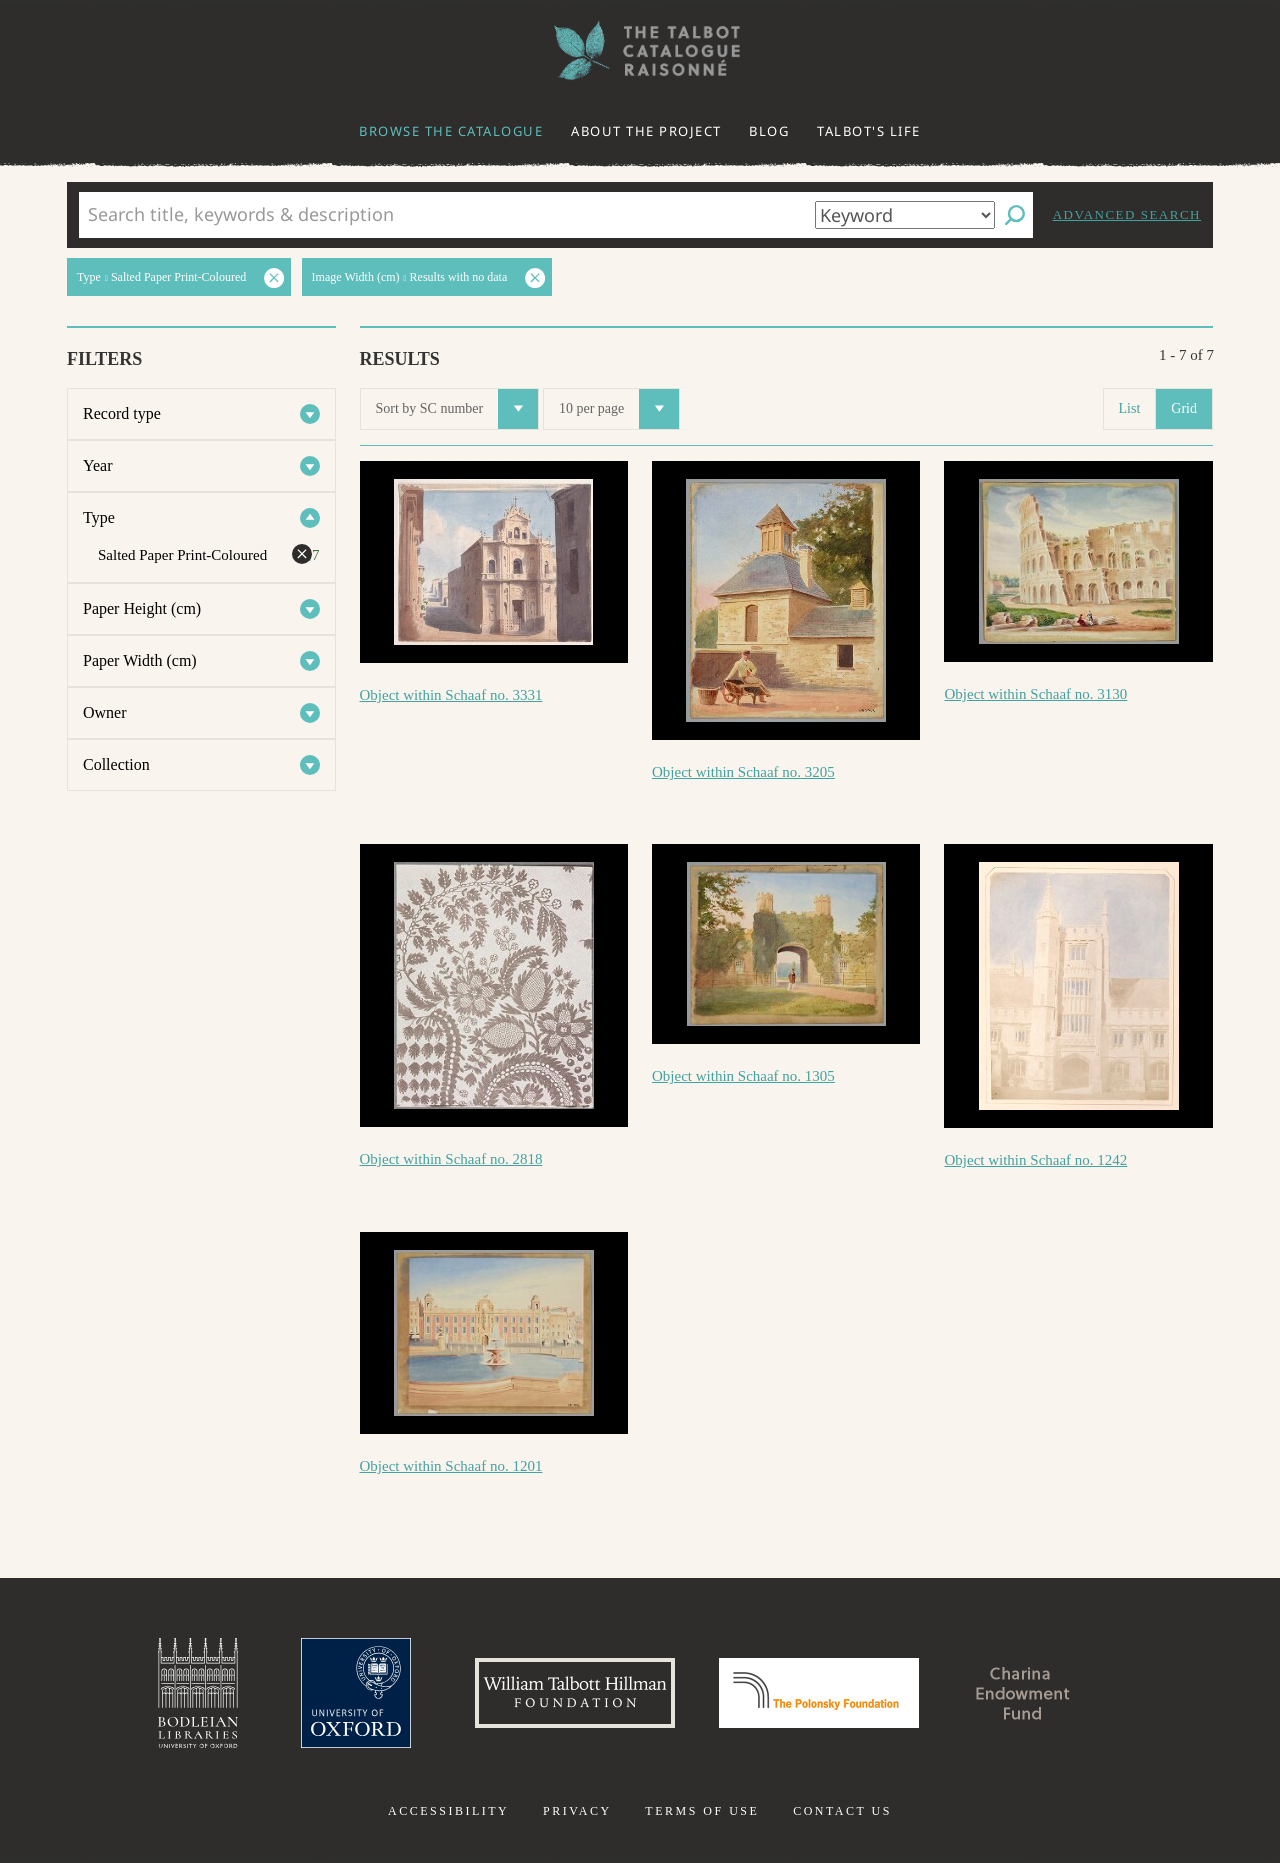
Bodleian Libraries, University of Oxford (198, 1693)
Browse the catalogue (451, 131)
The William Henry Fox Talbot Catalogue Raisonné (640, 50)
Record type (122, 413)
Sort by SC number (457, 409)
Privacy (577, 1811)
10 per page (619, 409)
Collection (116, 764)
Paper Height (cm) (142, 608)
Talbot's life (869, 131)
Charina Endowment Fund (1023, 1693)
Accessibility (448, 1811)
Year (97, 465)
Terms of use (702, 1811)
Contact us (842, 1811)
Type (99, 517)
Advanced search (1127, 214)
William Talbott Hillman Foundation (575, 1693)
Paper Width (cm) (140, 660)
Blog (769, 131)
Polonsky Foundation (819, 1693)
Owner (105, 712)
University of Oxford (356, 1693)
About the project (646, 131)
